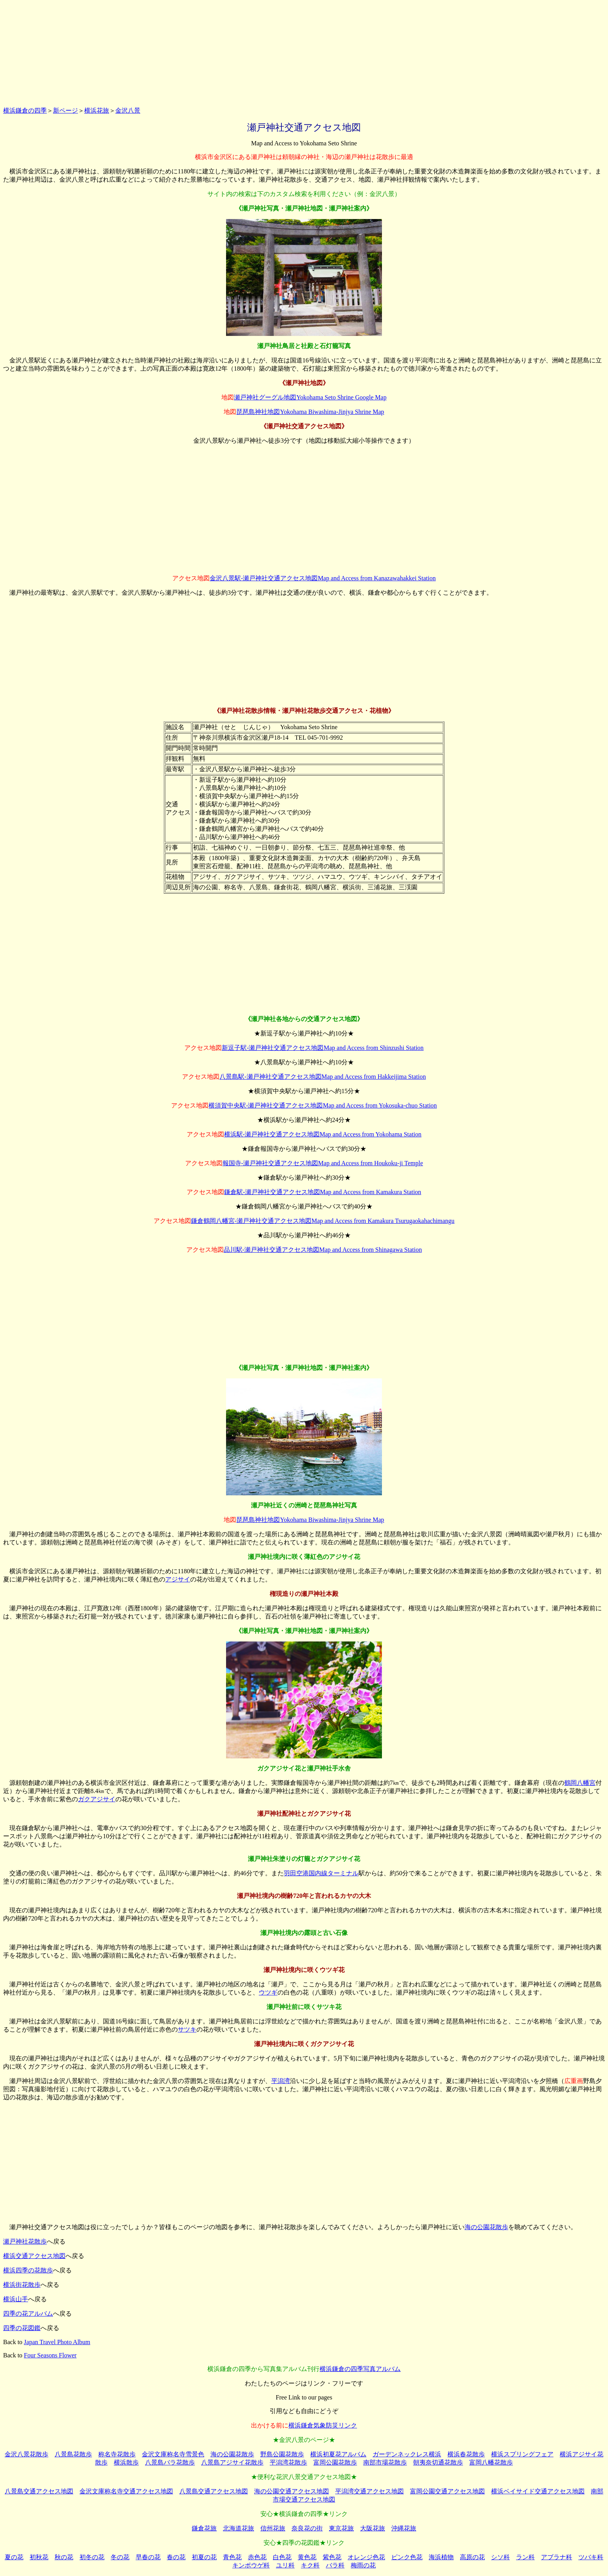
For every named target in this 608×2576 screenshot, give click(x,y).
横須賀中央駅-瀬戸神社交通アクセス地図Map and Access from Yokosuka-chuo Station (323, 1105)
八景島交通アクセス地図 (39, 2491)
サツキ (187, 2029)
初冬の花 (92, 2557)
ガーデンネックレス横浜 (407, 2454)
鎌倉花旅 (204, 2528)
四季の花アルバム (28, 2313)
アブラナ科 (556, 2557)
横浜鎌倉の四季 (25, 110)
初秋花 (39, 2557)
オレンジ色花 (366, 2557)
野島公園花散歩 (282, 2454)
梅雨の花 (363, 2565)
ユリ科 (285, 2565)
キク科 (310, 2565)
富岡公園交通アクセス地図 (447, 2491)
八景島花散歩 (73, 2454)
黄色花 (307, 2557)
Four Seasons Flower (50, 2355)
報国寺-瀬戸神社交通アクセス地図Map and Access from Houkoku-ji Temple (323, 1163)
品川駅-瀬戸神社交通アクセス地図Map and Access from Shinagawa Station (323, 1249)
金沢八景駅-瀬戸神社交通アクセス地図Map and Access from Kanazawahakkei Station (323, 578)
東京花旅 (341, 2528)
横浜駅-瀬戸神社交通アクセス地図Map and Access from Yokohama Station (323, 1134)
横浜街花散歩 (22, 2284)
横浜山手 (15, 2299)
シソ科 (500, 2557)
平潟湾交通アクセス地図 (369, 2491)
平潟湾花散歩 (288, 2462)
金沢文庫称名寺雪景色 (173, 2454)
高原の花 (472, 2557)
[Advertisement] (304, 52)
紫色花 (332, 2557)
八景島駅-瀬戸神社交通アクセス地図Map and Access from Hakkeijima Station (322, 1076)
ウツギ (268, 1992)
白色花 (282, 2557)
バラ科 (335, 2565)
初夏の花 (204, 2557)
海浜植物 (441, 2557)
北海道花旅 (238, 2528)
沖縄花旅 (403, 2528)
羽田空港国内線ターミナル (321, 1873)
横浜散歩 (126, 2462)
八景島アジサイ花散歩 (232, 2462)
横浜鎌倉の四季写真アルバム (360, 2369)
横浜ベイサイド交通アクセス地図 (538, 2491)
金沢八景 (127, 110)
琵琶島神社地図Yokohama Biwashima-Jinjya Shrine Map (310, 411)
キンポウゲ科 (251, 2565)
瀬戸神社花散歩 (25, 2241)
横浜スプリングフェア (522, 2454)
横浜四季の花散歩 (28, 2270)
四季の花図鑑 (22, 2328)
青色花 (232, 2557)
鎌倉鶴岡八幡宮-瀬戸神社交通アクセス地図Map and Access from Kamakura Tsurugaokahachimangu (322, 1220)
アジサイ (177, 1579)
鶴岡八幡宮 (580, 1782)
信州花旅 (272, 2528)
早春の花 (148, 2557)
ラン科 (525, 2557)
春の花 (176, 2557)
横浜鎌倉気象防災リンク (322, 2425)
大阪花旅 (372, 2528)
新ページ (65, 110)
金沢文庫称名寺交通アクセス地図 (126, 2491)
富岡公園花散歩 (335, 2462)
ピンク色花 (406, 2557)
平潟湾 (280, 2081)
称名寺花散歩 (117, 2454)
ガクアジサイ (96, 1799)
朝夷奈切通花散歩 (438, 2462)
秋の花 (64, 2557)
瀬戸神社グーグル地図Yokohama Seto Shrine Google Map (310, 397)
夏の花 (14, 2557)
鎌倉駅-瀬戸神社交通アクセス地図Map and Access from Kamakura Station (322, 1192)
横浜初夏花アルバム (338, 2454)
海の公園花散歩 (486, 2227)
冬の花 (120, 2557)
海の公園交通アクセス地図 (291, 2491)
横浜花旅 (96, 110)
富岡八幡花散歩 (491, 2462)
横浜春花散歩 (466, 2454)
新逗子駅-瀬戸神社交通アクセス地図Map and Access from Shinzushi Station (323, 1047)
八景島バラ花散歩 (170, 2462)
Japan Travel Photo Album (57, 2342)
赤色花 (257, 2557)
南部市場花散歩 (385, 2462)
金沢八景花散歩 (26, 2454)
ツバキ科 (590, 2557)
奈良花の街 (307, 2528)
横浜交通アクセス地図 (34, 2256)
